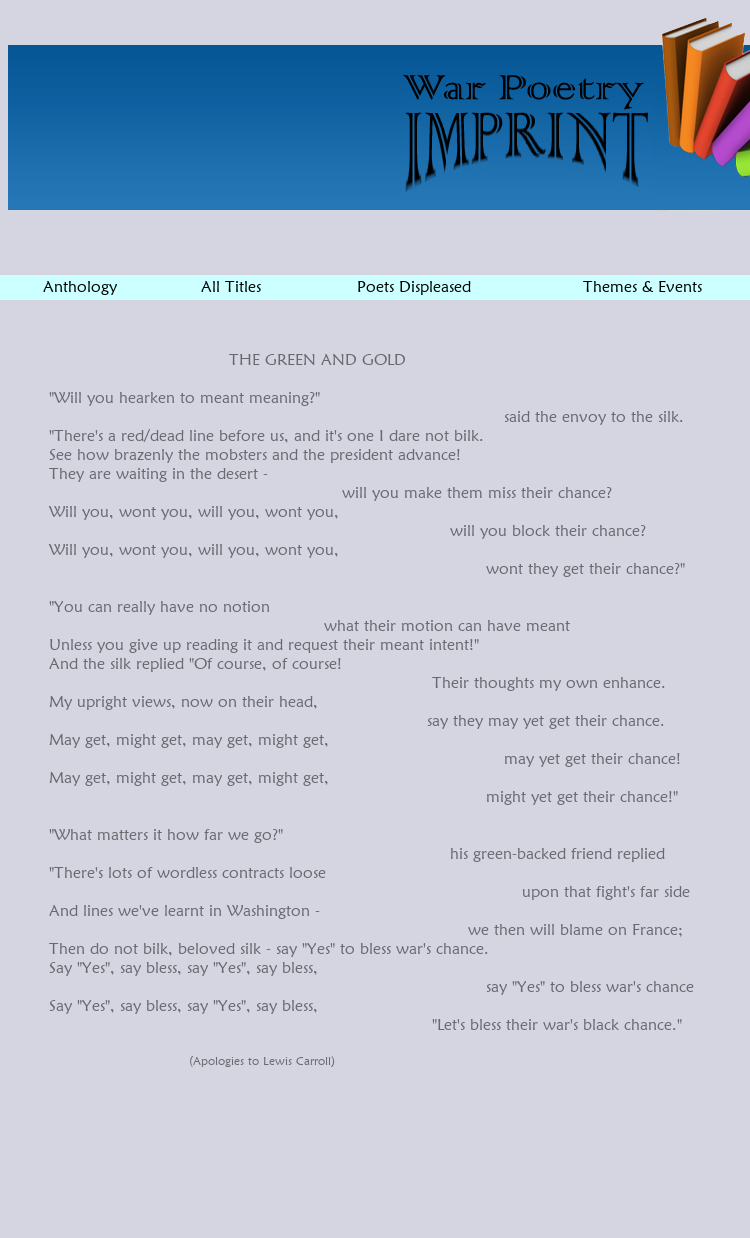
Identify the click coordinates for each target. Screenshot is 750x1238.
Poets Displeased (414, 286)
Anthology (80, 286)
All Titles (231, 286)
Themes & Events (642, 286)
